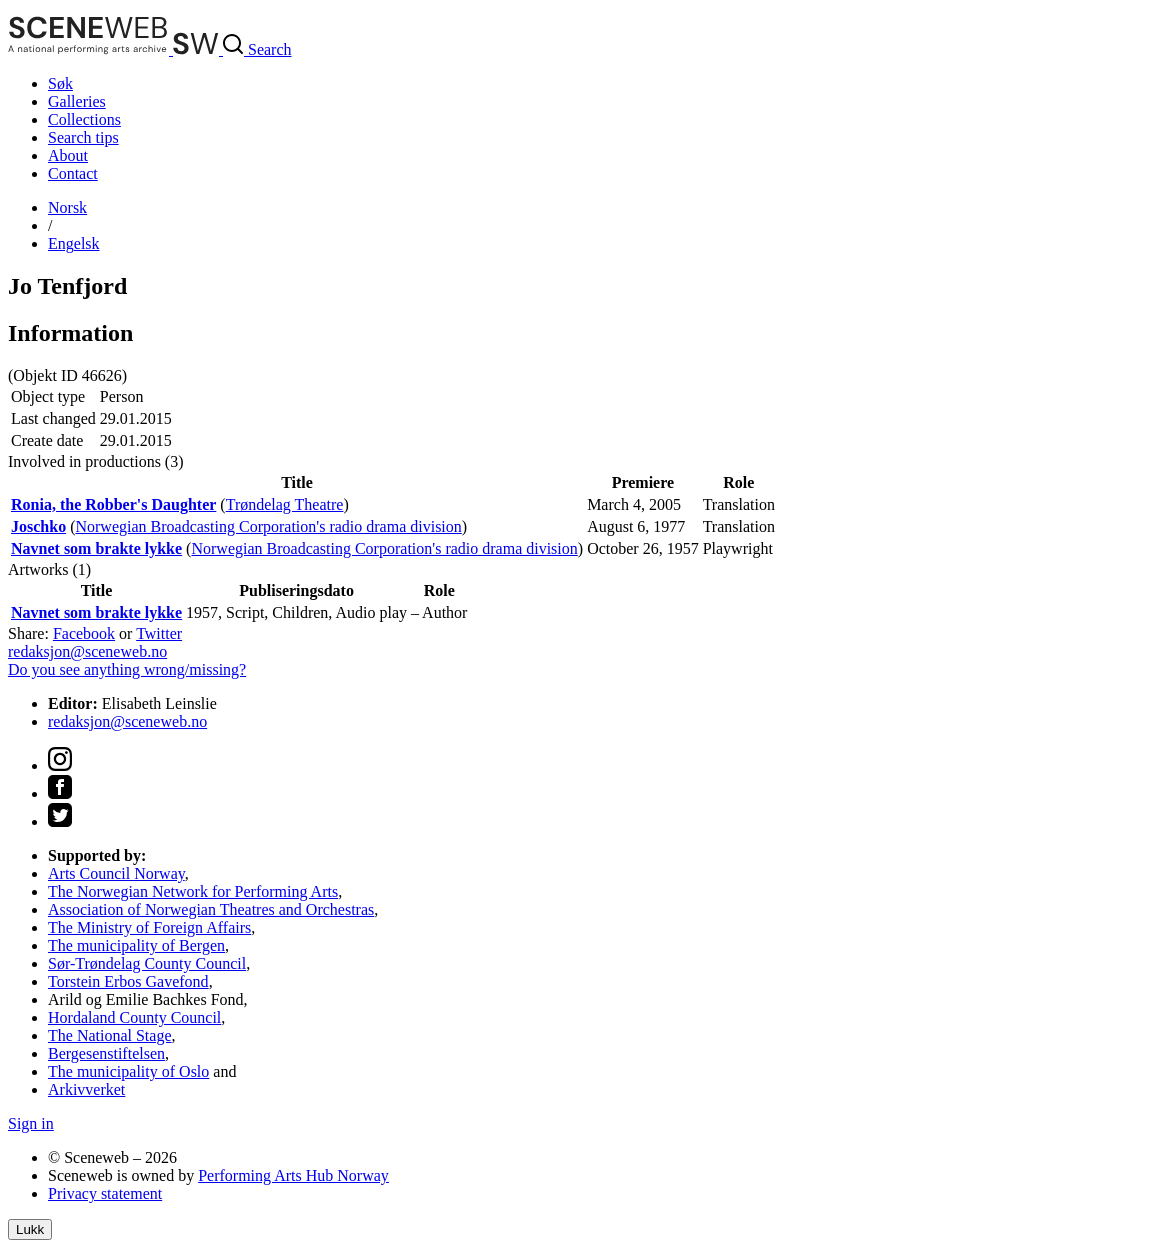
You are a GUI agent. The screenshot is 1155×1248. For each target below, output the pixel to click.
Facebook (84, 633)
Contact (73, 173)
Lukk (30, 1229)
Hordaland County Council (134, 1017)
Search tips (83, 137)
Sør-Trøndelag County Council (147, 963)
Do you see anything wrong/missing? (127, 669)
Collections (84, 119)
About (68, 155)
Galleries (77, 101)
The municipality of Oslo (128, 1071)
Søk (60, 83)
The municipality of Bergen (136, 945)
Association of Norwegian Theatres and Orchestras (211, 909)
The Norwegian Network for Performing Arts (193, 891)
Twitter (159, 633)
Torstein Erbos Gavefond (128, 981)
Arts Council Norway (116, 873)
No (67, 207)
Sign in (31, 1123)
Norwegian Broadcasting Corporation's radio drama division (268, 526)
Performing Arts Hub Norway (293, 1175)
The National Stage (110, 1035)
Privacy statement (105, 1193)
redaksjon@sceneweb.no (87, 651)
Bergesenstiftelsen (106, 1053)
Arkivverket (86, 1089)
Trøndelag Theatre (285, 504)
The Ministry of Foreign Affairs (149, 927)
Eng (74, 243)
